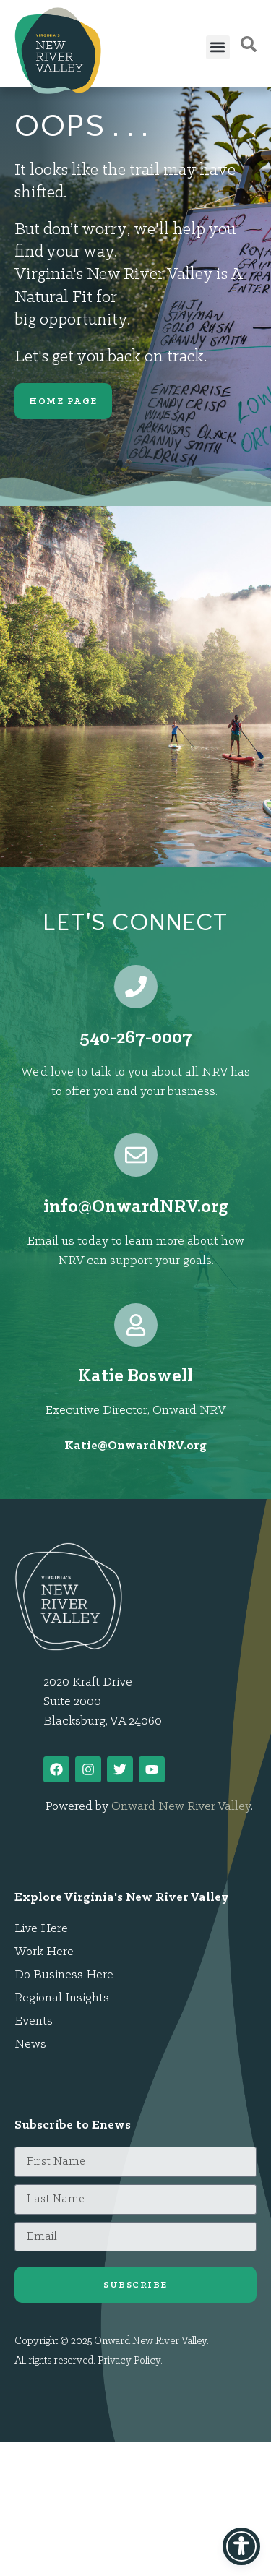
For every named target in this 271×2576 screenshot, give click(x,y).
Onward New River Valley (181, 1806)
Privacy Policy (129, 2361)
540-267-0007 (135, 1038)
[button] (218, 47)
